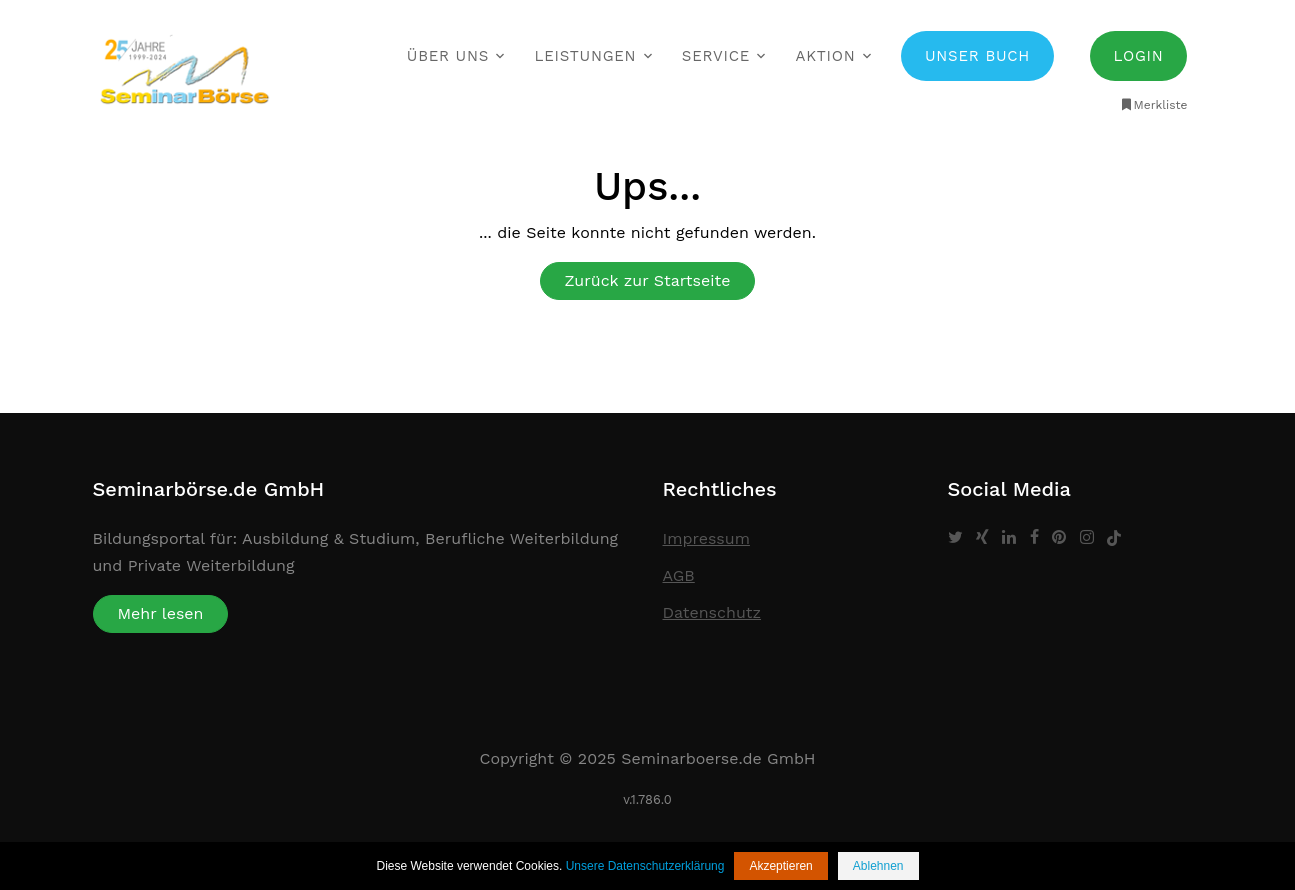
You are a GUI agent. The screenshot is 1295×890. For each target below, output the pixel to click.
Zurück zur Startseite (648, 280)
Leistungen (586, 56)
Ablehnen (878, 866)
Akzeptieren (780, 866)
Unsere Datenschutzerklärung (645, 866)
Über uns (448, 56)
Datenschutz (712, 612)
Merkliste (1153, 105)
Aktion (826, 56)
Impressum (706, 538)
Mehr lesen (161, 613)
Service (716, 56)
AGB (679, 575)
